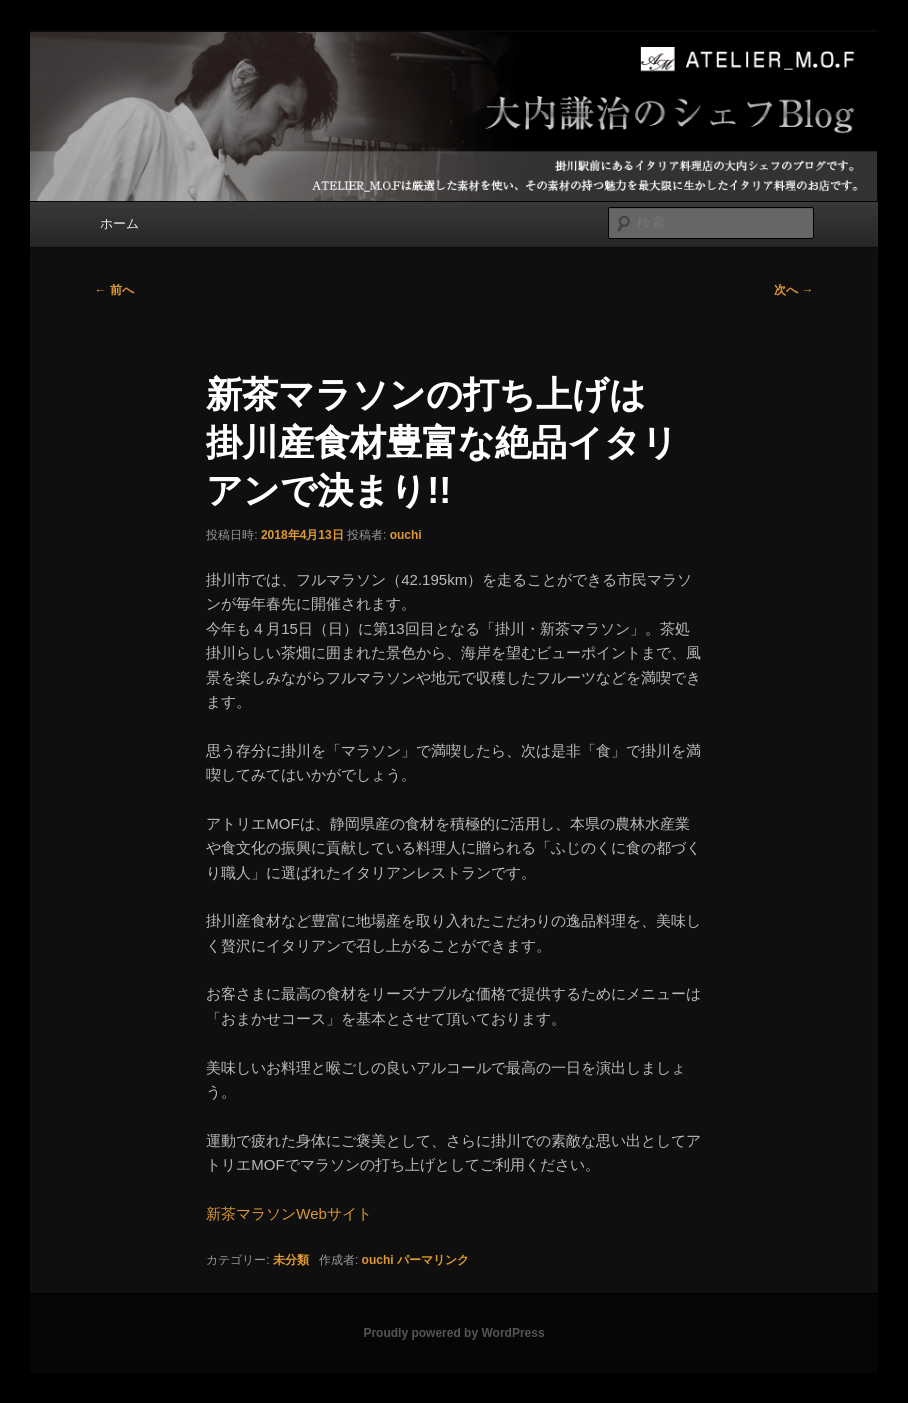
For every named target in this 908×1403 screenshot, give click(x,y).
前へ (113, 290)
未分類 (291, 1260)
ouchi (406, 535)
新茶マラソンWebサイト (289, 1213)
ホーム (119, 223)
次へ (793, 290)
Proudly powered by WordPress (453, 1333)
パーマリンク (433, 1260)
